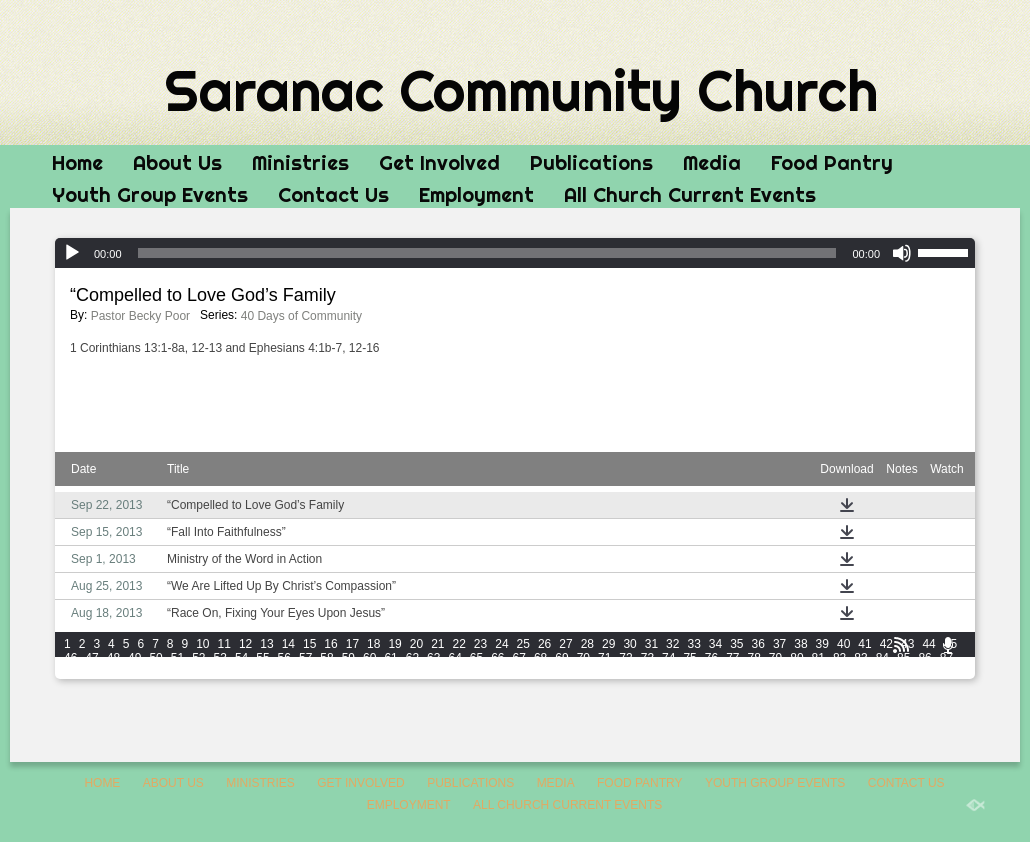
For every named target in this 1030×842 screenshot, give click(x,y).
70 (583, 658)
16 (330, 644)
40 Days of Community (301, 316)
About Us (177, 162)
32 (672, 644)
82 (839, 658)
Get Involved (439, 162)
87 (946, 658)
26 (544, 644)
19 (394, 644)
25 (523, 644)
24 (501, 644)
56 (284, 658)
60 (369, 658)
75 (689, 658)
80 (796, 658)
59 (348, 658)
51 (177, 658)
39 (822, 644)
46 (70, 658)
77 (732, 658)
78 (754, 658)
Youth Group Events (150, 194)
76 (711, 658)
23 (480, 644)
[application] (515, 253)
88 (70, 672)
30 (629, 644)
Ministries (300, 162)
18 (373, 644)
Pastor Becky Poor (140, 316)
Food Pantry (832, 162)
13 (266, 644)
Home (77, 162)
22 (459, 644)
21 (437, 644)
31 (651, 644)
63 (433, 658)
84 (882, 658)
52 (198, 658)
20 (416, 644)
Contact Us (333, 194)
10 (202, 644)
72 (625, 658)
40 (843, 644)
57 (305, 658)
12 (245, 644)
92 (155, 672)
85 (903, 658)
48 (113, 658)
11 (224, 644)
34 (715, 644)
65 (476, 658)
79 (775, 658)
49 (134, 658)
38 (800, 644)
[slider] (487, 253)
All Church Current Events (690, 194)
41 (864, 644)
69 (561, 658)
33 (693, 644)
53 (220, 658)
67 (519, 658)
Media (712, 162)
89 (91, 672)
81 (818, 658)
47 (91, 658)
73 (647, 658)
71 (604, 658)
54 (241, 658)
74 (668, 658)
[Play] (72, 253)
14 (288, 644)
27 (565, 644)
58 (326, 658)
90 (113, 672)
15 (309, 644)
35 (736, 644)
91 (134, 672)
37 (779, 644)
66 (497, 658)
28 (587, 644)
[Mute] (902, 253)
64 (454, 658)
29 (608, 644)
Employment (476, 194)
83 (860, 658)
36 (758, 644)
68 (540, 658)
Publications (591, 162)
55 (262, 658)
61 (390, 658)
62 (412, 658)
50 (155, 658)
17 (352, 644)
